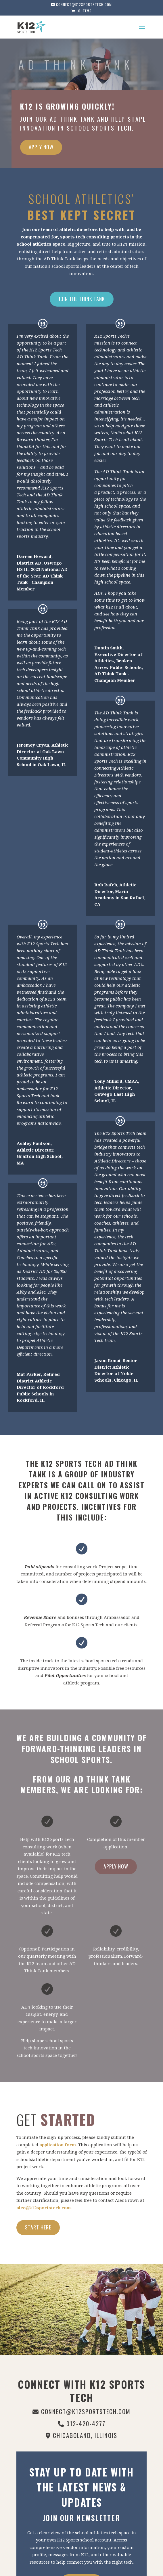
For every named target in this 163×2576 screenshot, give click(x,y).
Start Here (38, 2227)
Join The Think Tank (81, 299)
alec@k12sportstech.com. (44, 2207)
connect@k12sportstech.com (81, 2411)
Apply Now (41, 147)
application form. (58, 2144)
